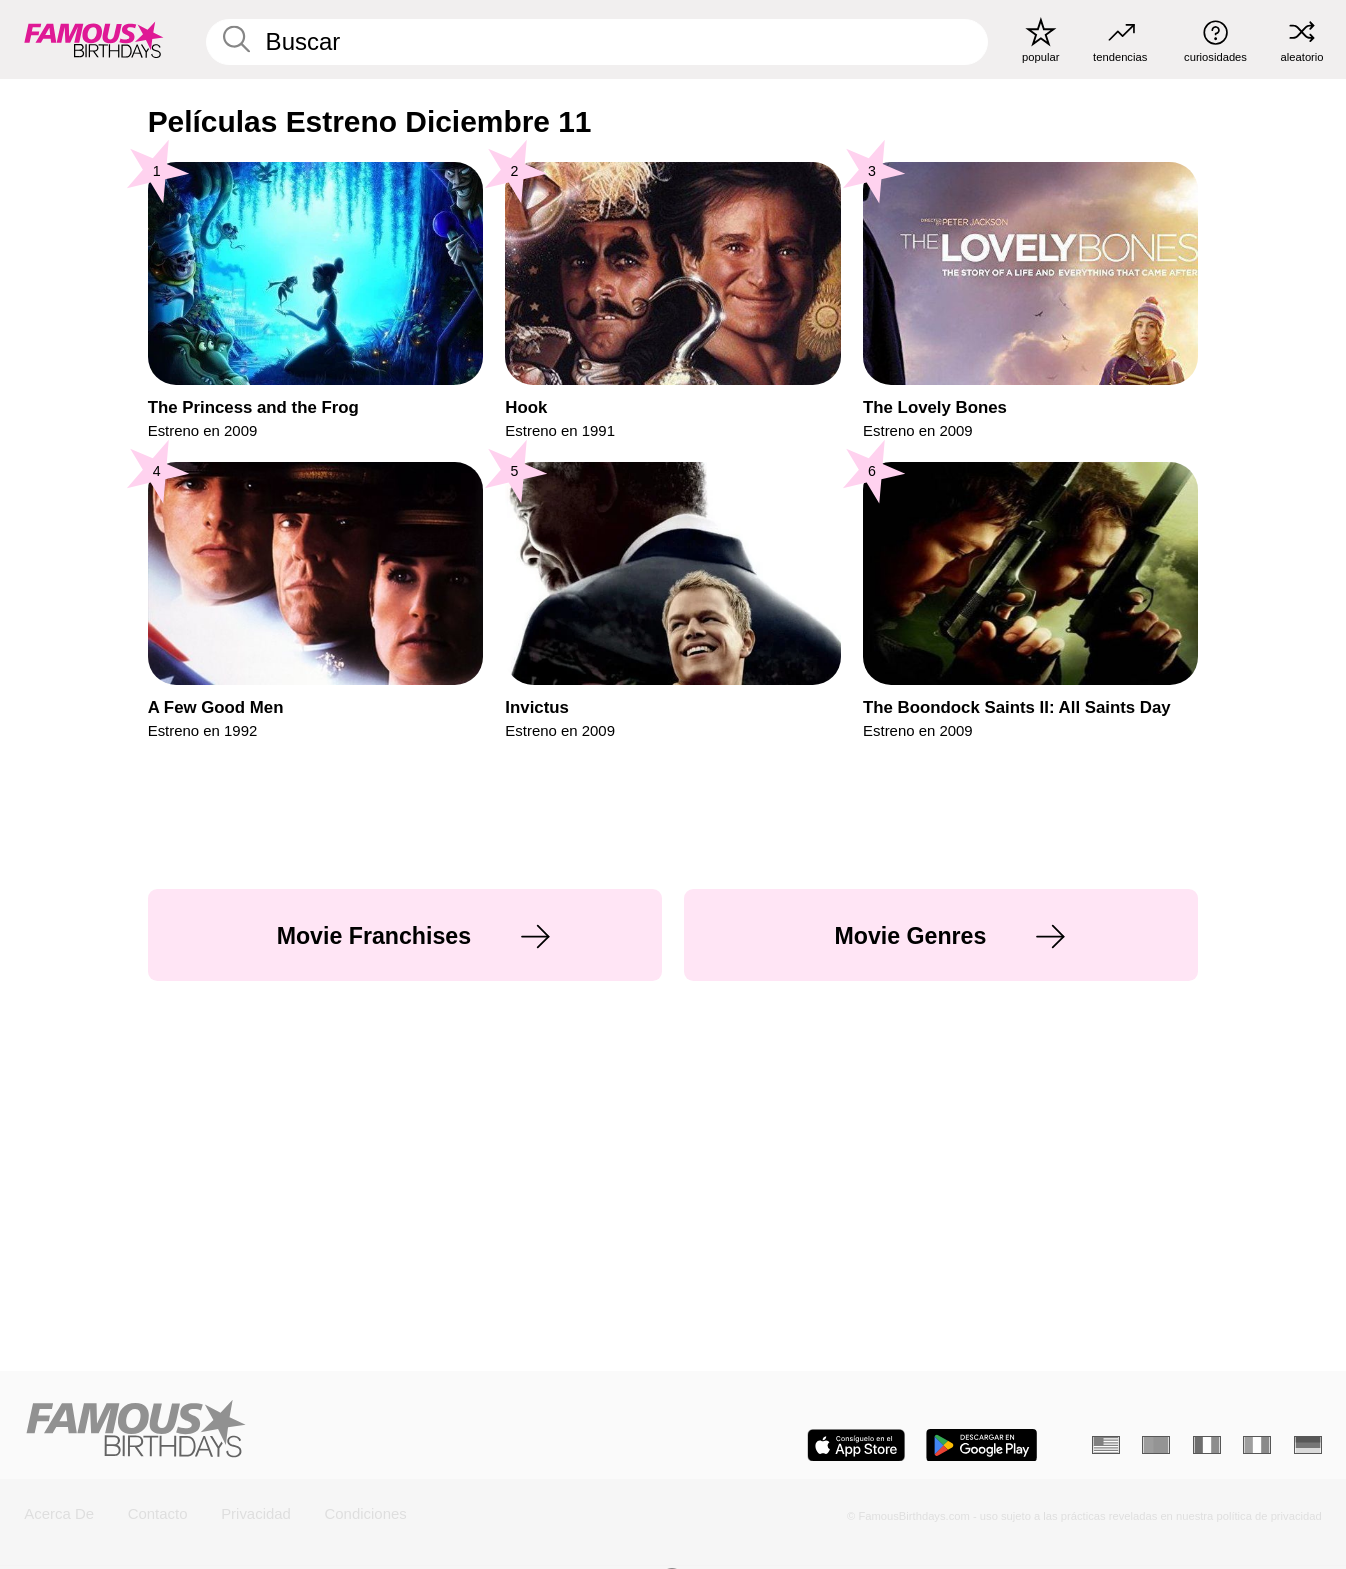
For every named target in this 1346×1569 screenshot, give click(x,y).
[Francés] (1207, 1445)
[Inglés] (1106, 1445)
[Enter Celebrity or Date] (597, 42)
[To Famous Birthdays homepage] (94, 39)
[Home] (342, 1430)
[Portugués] (1156, 1445)
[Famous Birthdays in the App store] (856, 1445)
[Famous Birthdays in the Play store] (981, 1445)
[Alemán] (1308, 1445)
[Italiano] (1257, 1445)
